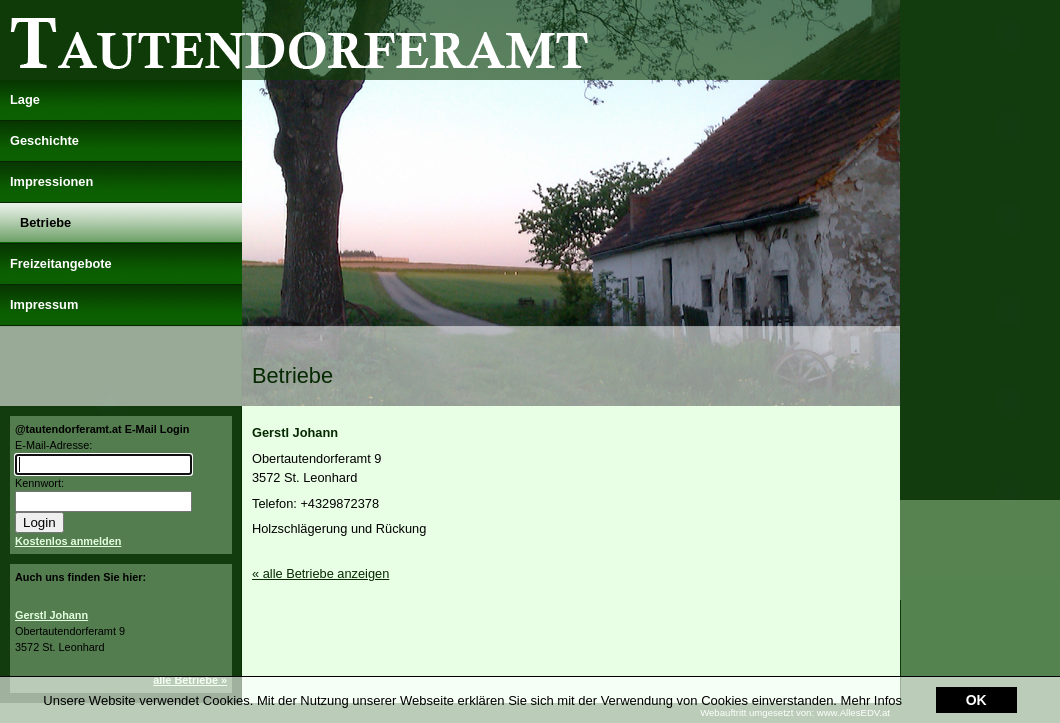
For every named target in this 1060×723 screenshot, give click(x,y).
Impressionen (51, 181)
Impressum (44, 304)
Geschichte (44, 140)
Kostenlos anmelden (68, 541)
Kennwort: (39, 483)
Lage (25, 99)
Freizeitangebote (61, 263)
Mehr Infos (871, 687)
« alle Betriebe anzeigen (320, 573)
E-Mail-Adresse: (53, 445)
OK (976, 687)
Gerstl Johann (51, 615)
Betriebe (45, 222)
